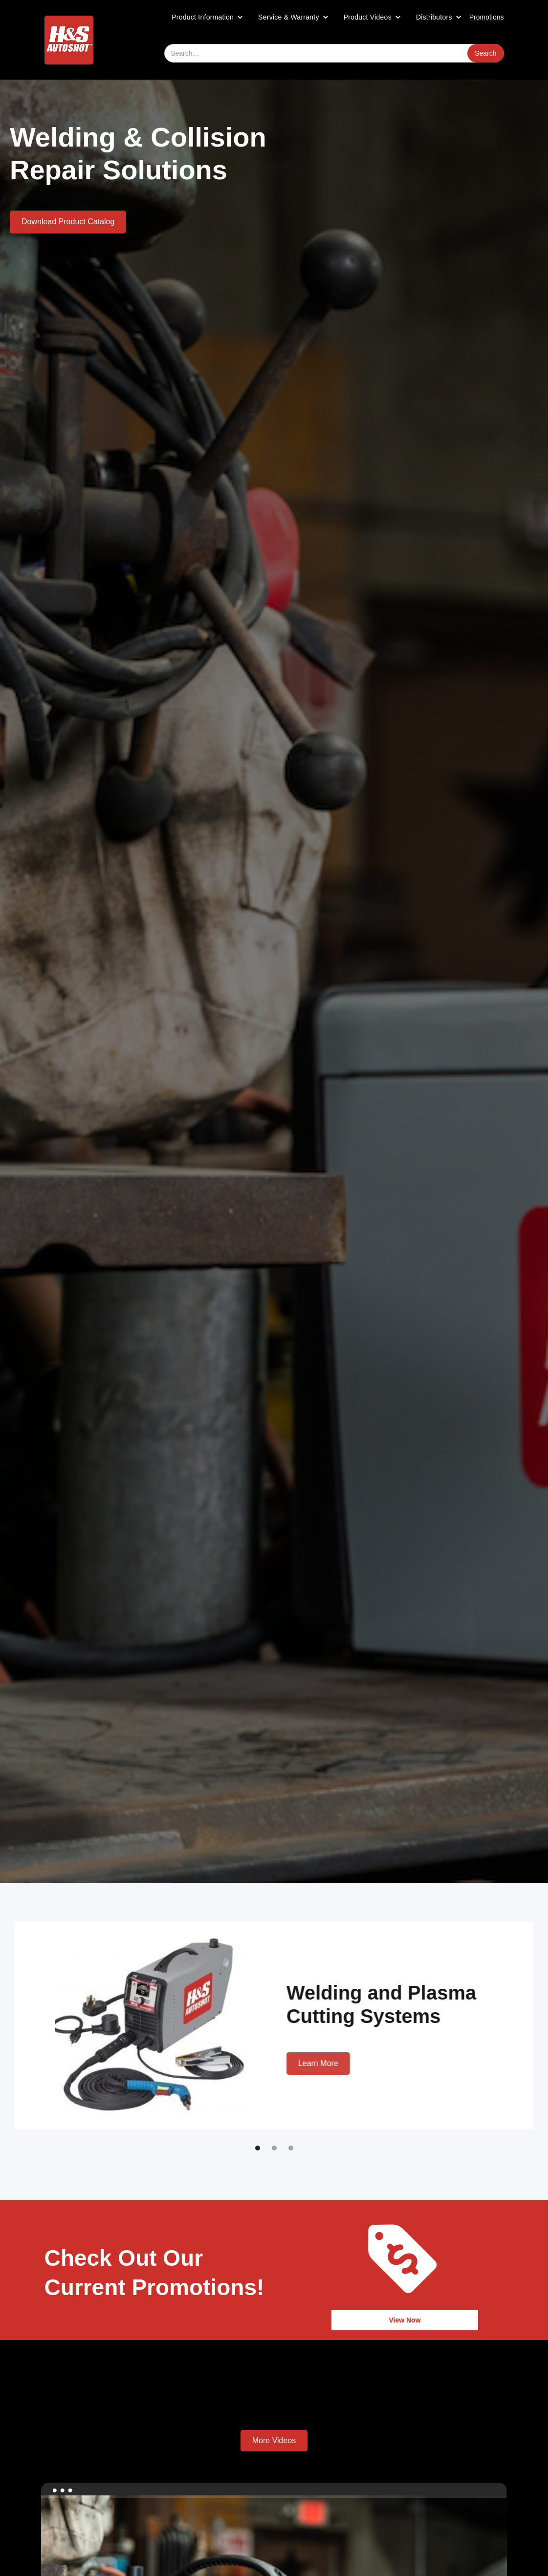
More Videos (274, 2440)
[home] (68, 40)
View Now (404, 2320)
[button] (207, 17)
